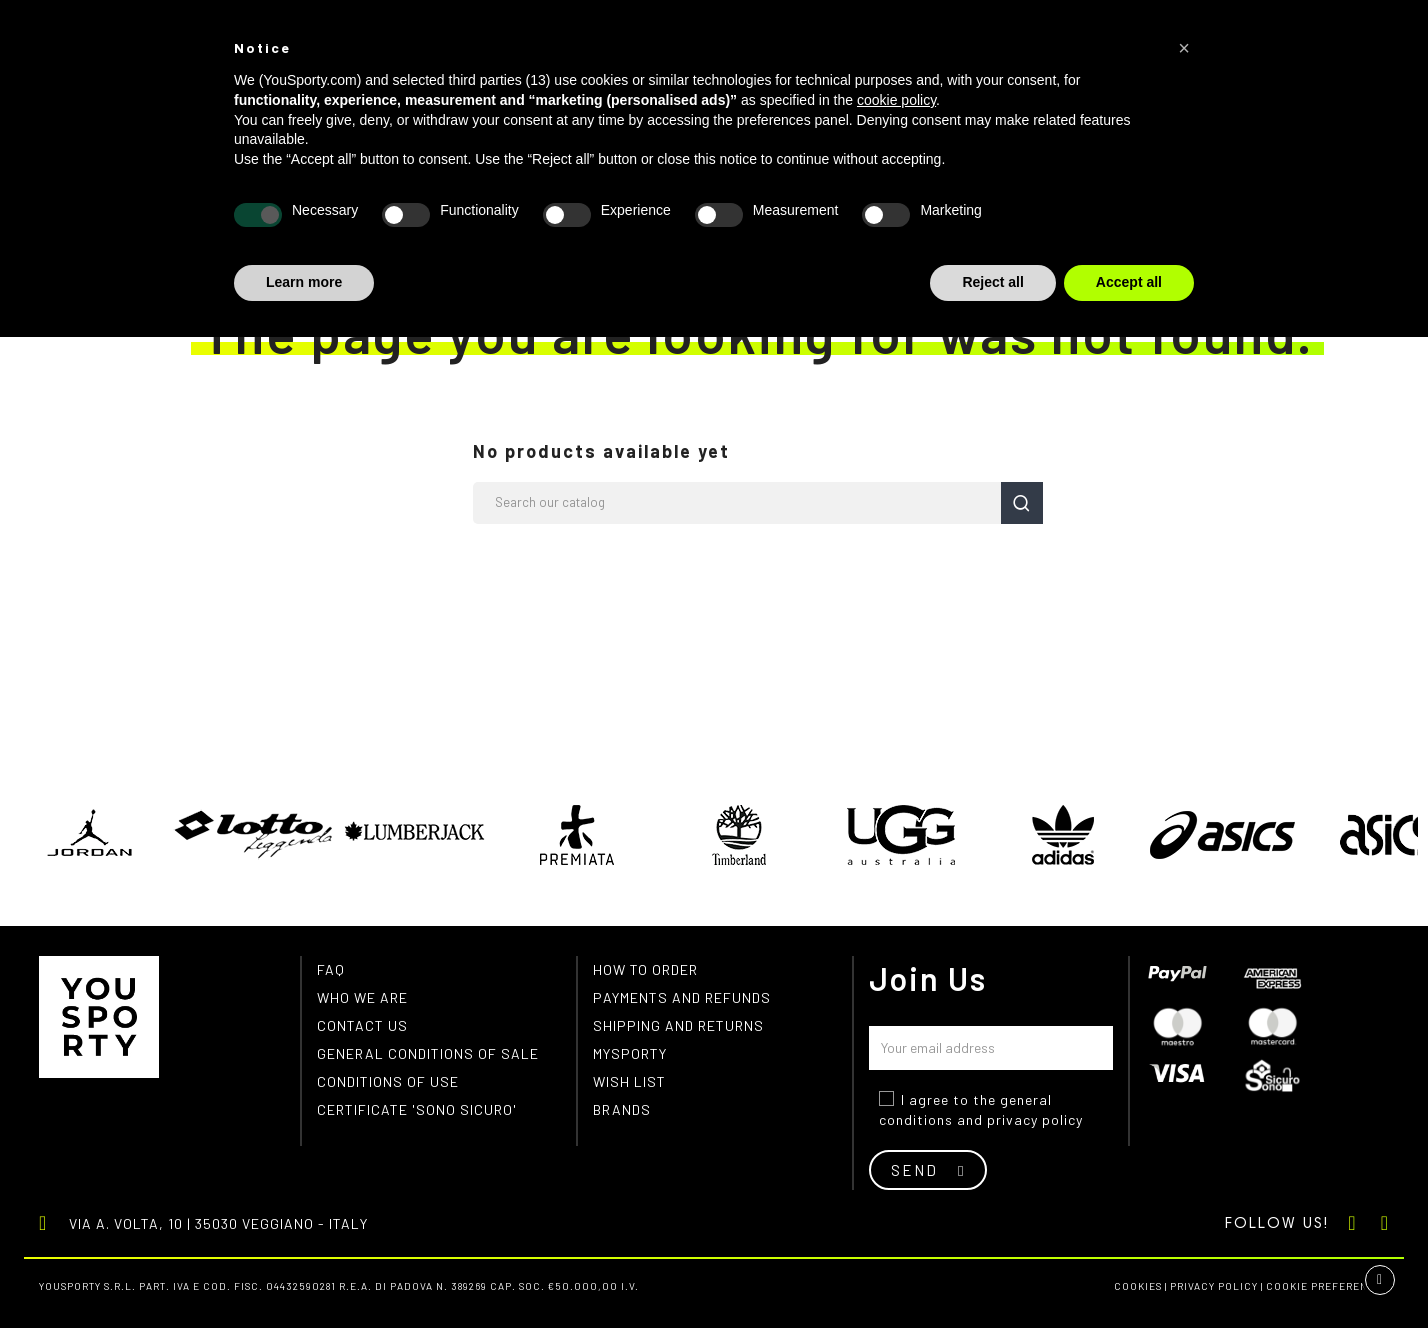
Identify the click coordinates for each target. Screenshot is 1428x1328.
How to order (645, 969)
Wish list (629, 1081)
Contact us (362, 1025)
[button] (1184, 48)
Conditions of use (388, 1081)
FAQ (331, 969)
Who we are (362, 997)
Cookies (1138, 1286)
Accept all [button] (1129, 282)
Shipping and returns (678, 1025)
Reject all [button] (992, 282)
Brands (622, 1109)
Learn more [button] (304, 282)
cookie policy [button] (896, 100)
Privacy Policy (1214, 1286)
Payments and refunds (682, 997)
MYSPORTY (630, 1053)
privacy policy (1035, 1119)
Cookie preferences (1327, 1286)
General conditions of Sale (428, 1053)
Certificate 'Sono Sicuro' (417, 1109)
